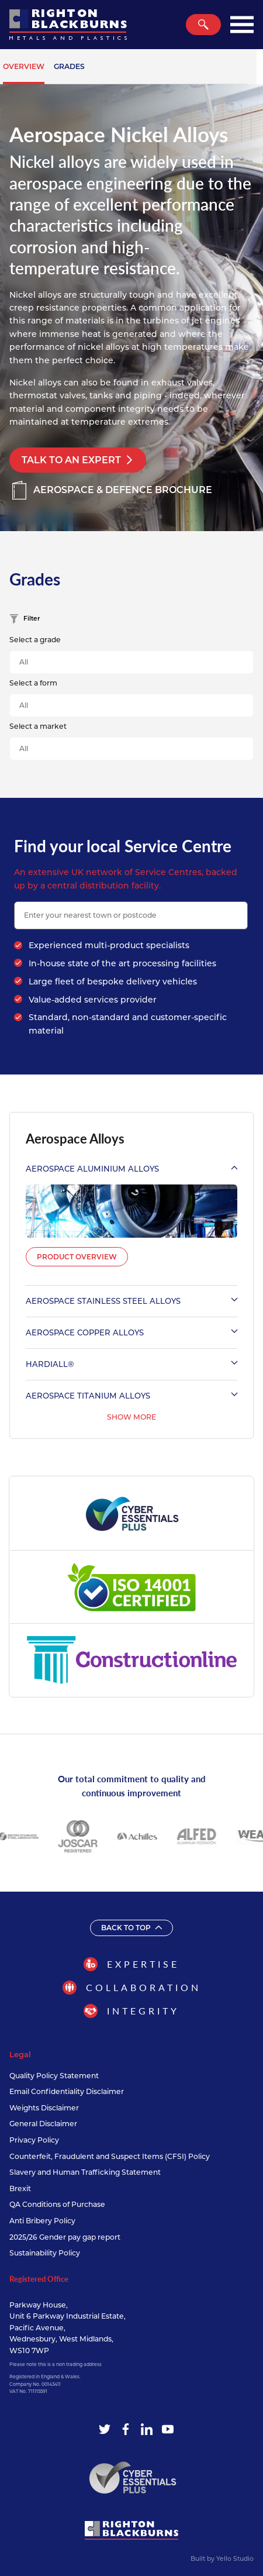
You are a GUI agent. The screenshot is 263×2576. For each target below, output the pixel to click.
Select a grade (35, 639)
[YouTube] (168, 2429)
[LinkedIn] (147, 2429)
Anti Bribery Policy (42, 2220)
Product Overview (77, 1256)
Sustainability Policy (44, 2252)
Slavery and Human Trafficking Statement (85, 2172)
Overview (23, 66)
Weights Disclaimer (44, 2107)
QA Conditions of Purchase (57, 2204)
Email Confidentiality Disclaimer (66, 2091)
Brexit (20, 2188)
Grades (69, 66)
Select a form (33, 683)
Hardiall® (131, 1364)
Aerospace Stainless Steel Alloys (131, 1301)
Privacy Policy (34, 2140)
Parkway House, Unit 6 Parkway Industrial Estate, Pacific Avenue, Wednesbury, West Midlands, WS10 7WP (67, 2328)
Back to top (131, 1927)
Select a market (38, 726)
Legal (20, 2054)
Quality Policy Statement (54, 2075)
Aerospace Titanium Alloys (131, 1395)
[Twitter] (104, 2429)
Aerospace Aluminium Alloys (131, 1168)
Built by (222, 2559)
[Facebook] (126, 2429)
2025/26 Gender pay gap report (64, 2237)
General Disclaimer (43, 2123)
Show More (131, 1417)
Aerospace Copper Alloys (131, 1332)
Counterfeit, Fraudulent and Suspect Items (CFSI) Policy (109, 2156)
